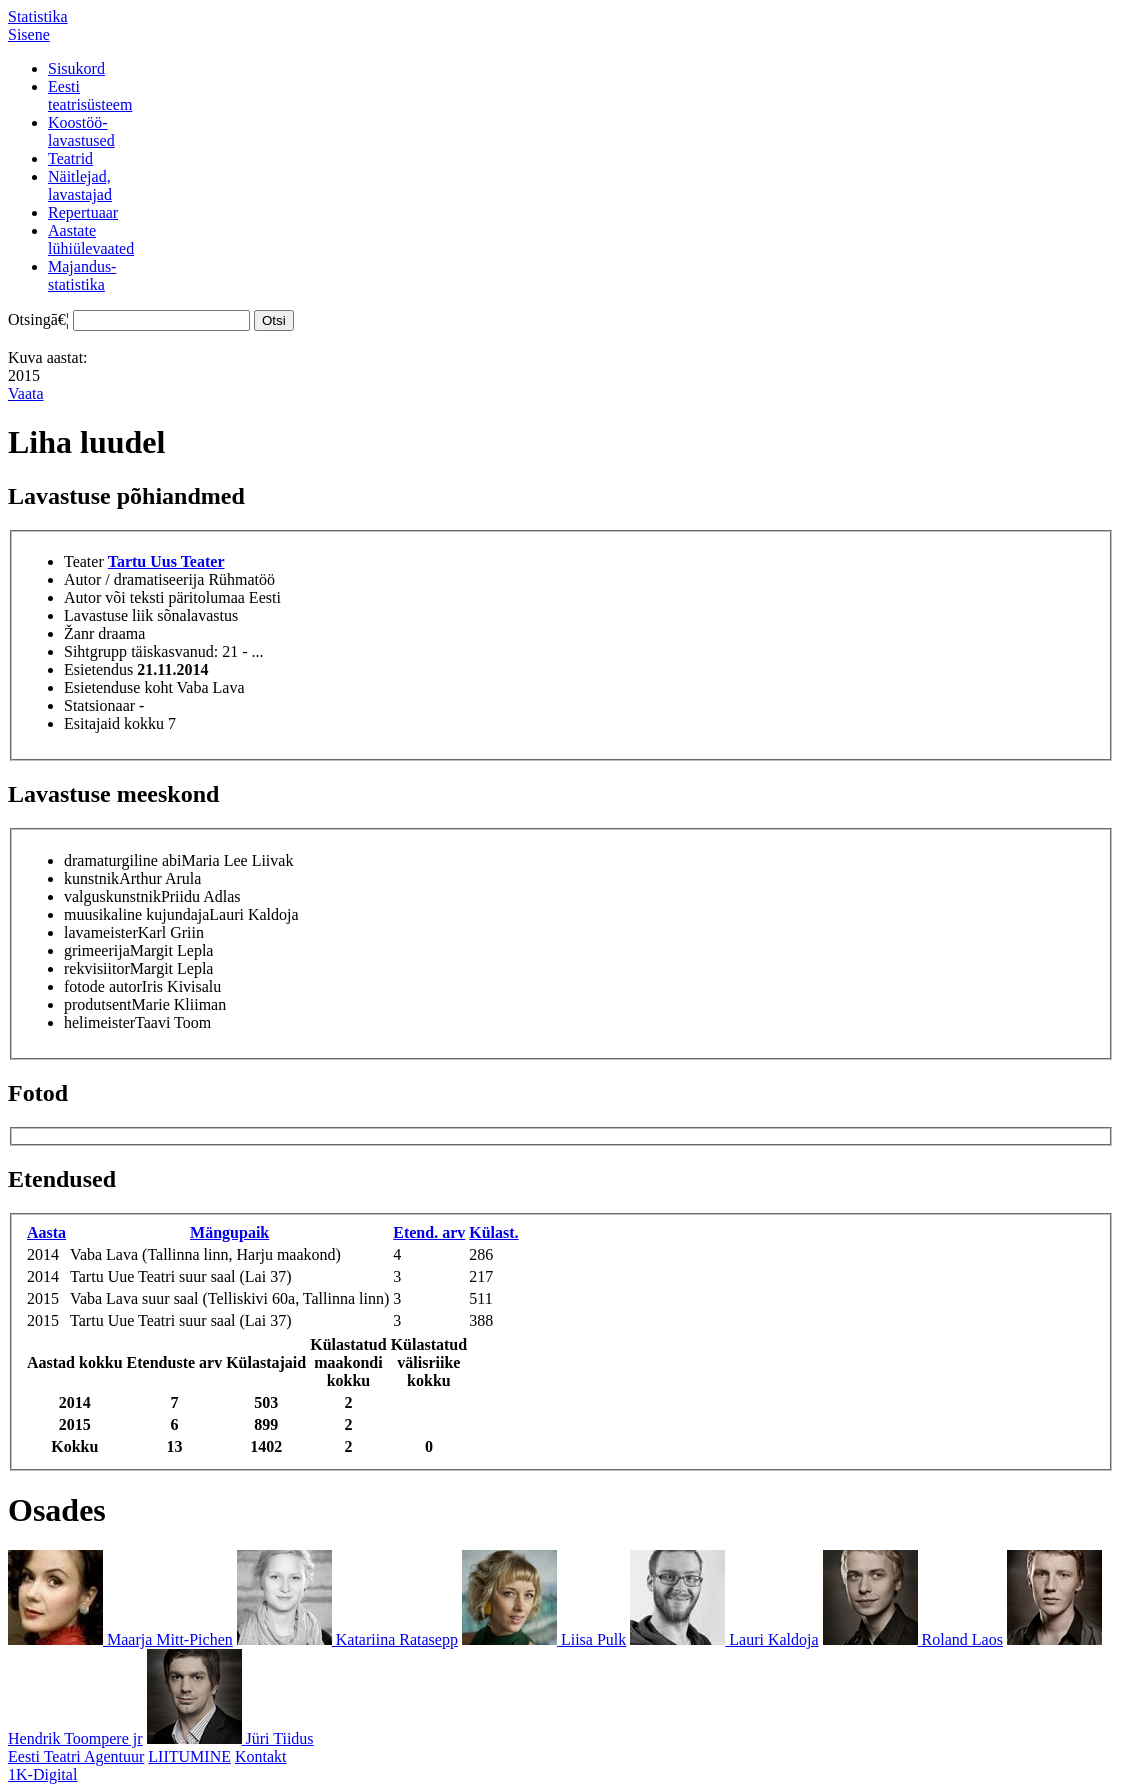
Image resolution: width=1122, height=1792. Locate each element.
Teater (84, 561)
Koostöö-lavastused (81, 131)
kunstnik (91, 878)
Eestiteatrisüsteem (90, 95)
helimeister (99, 1022)
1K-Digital (42, 1774)
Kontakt (261, 1756)
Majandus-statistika (82, 275)
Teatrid (70, 158)
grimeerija (97, 950)
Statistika (38, 16)
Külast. (493, 1232)
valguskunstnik (112, 896)
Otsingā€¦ (38, 319)
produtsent (98, 1004)
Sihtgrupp (95, 651)
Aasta (46, 1232)
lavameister (101, 932)
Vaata (26, 393)
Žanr (79, 633)
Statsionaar (99, 705)
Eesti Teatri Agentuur (76, 1756)
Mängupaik (229, 1232)
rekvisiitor (97, 968)
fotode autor (103, 986)
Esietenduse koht (118, 687)
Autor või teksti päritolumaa (154, 597)
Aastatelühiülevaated (91, 239)
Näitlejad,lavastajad (80, 185)
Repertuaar (83, 212)
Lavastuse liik (108, 615)
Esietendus (98, 669)
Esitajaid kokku (114, 723)
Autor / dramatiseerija (134, 579)
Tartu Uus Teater (166, 561)
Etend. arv (429, 1232)
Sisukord (76, 68)
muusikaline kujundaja (136, 914)
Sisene (29, 34)
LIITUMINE (189, 1756)
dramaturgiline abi (122, 860)
